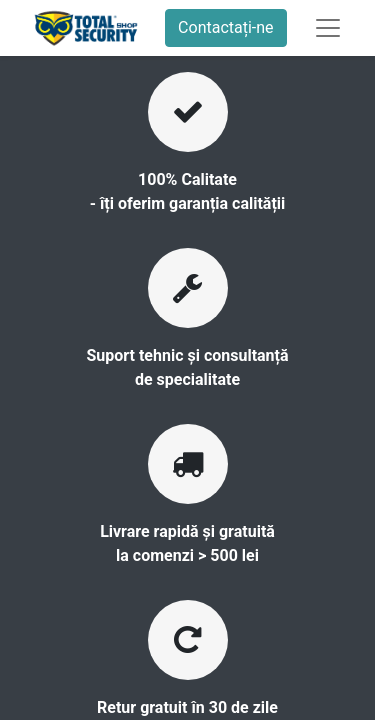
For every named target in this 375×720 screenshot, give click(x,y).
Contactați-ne (226, 27)
